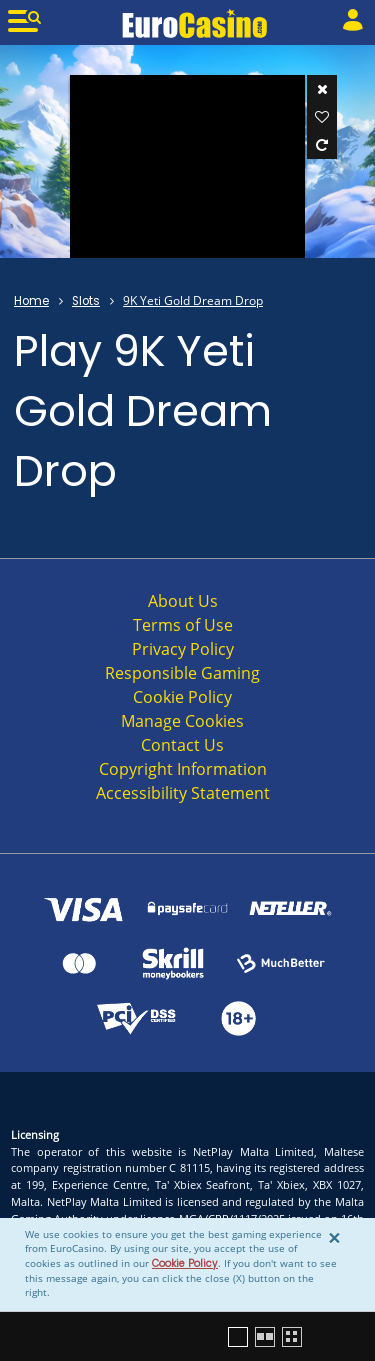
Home (31, 301)
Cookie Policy (185, 1263)
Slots (86, 301)
